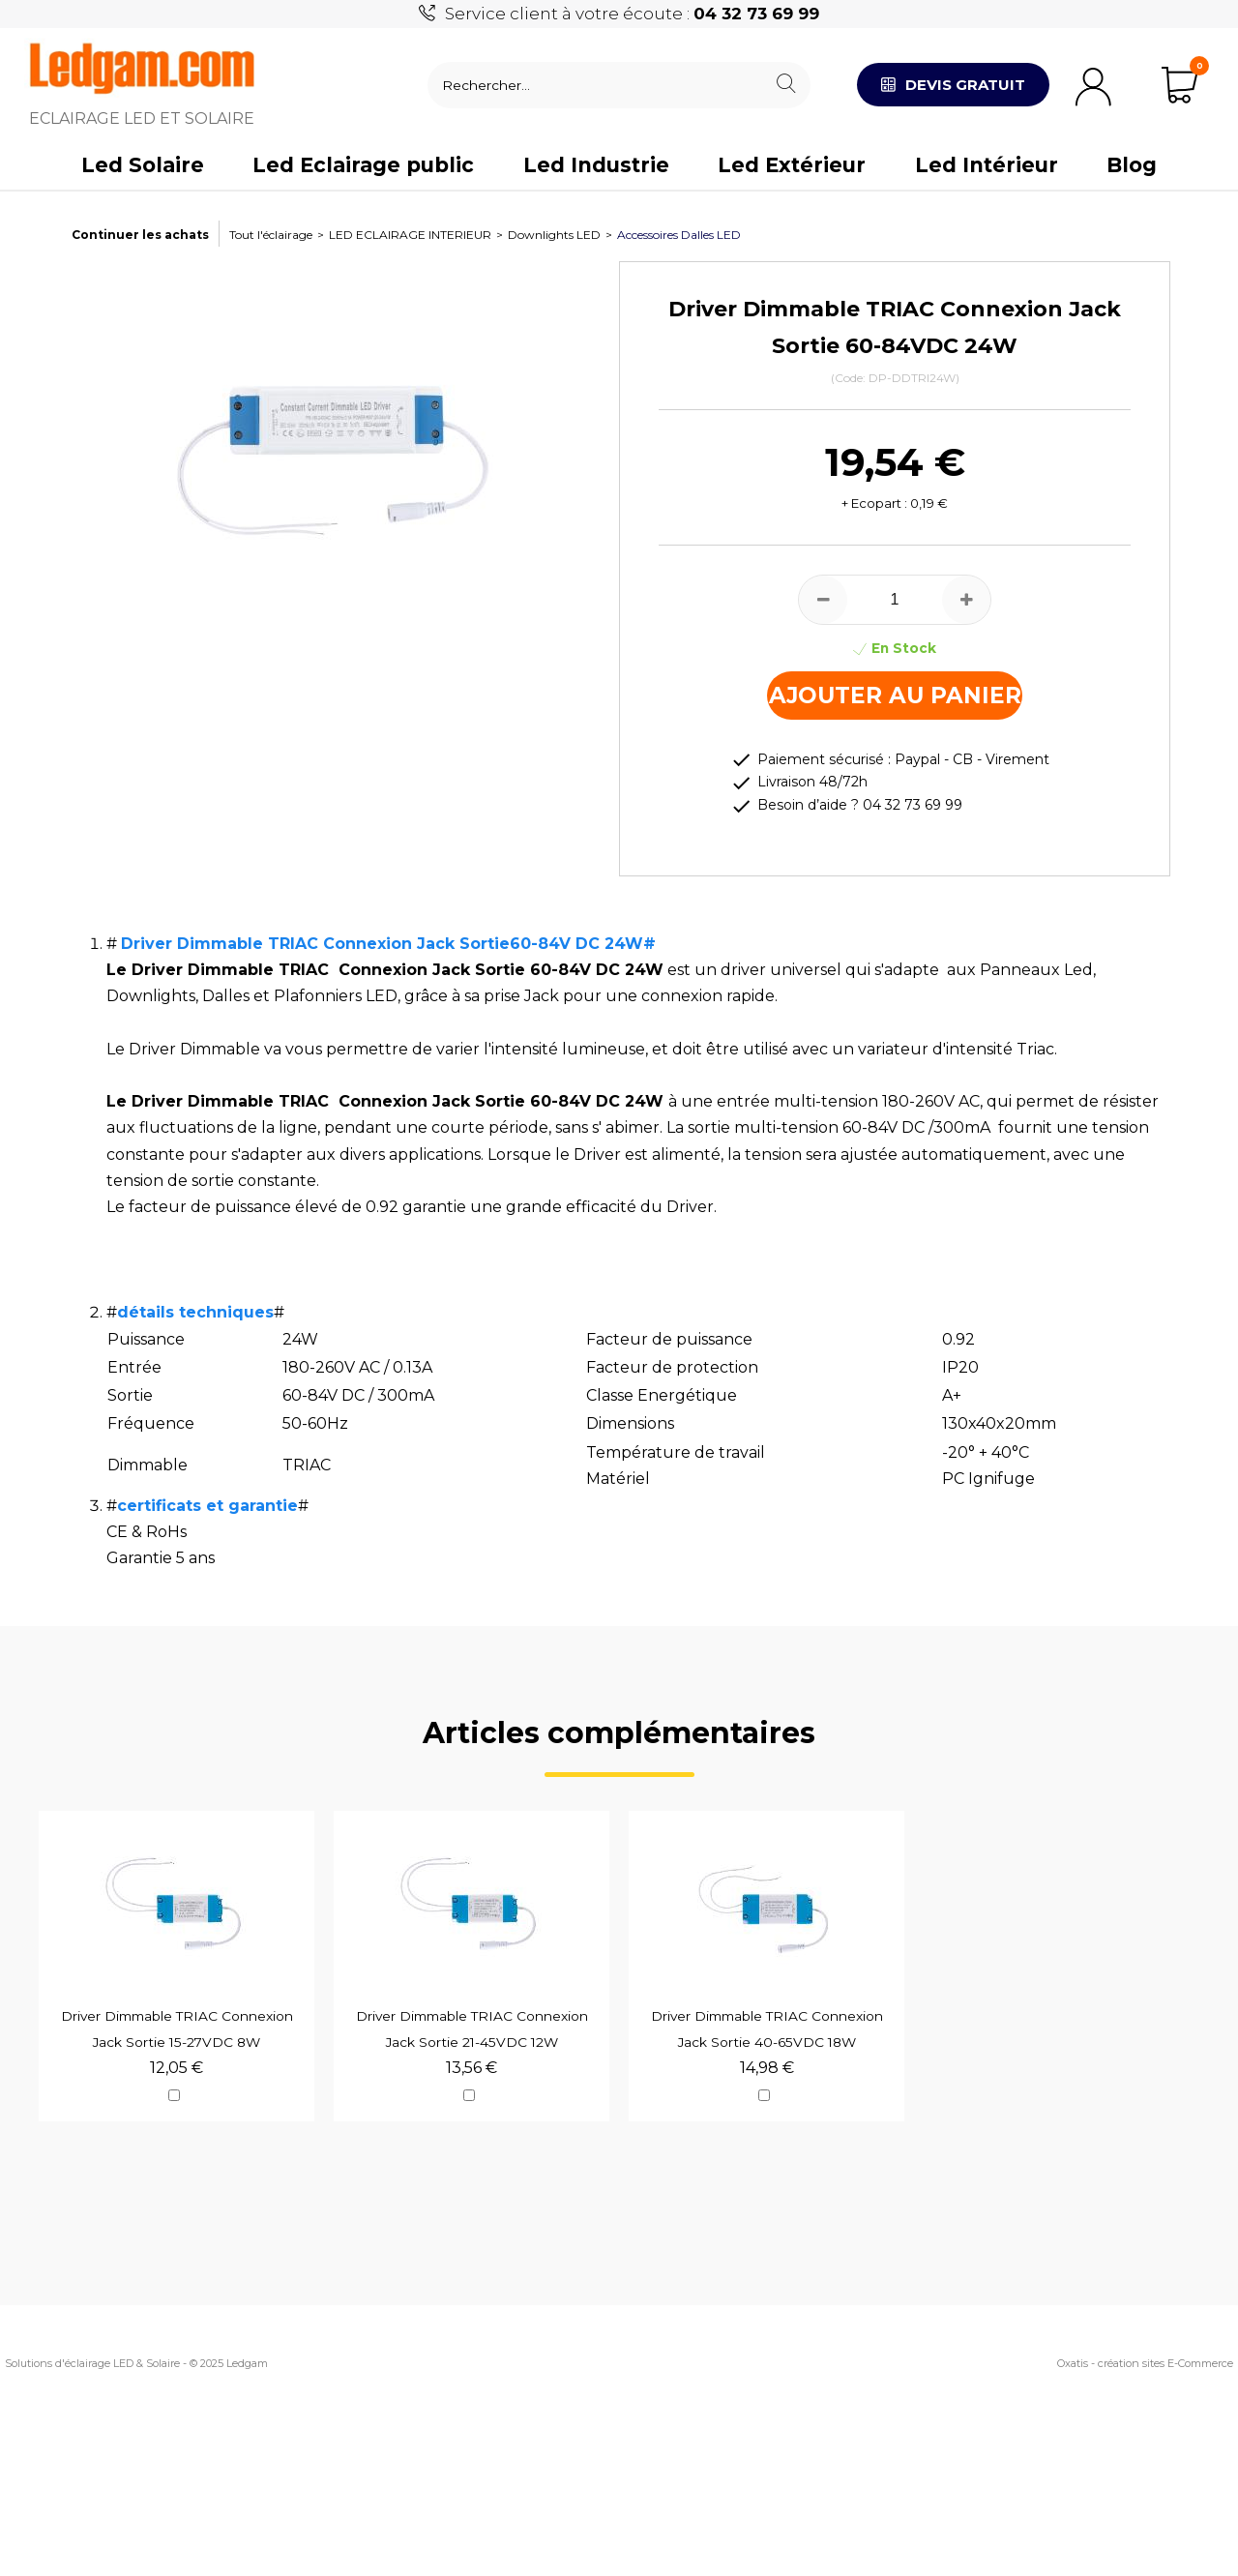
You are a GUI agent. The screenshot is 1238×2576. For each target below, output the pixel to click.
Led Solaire (142, 165)
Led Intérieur (986, 165)
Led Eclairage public (363, 165)
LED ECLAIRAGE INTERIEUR (410, 234)
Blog (1131, 165)
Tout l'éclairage (270, 234)
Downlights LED (554, 234)
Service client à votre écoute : (632, 13)
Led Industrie (596, 165)
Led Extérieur (792, 165)
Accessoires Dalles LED (679, 234)
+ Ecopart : (874, 503)
